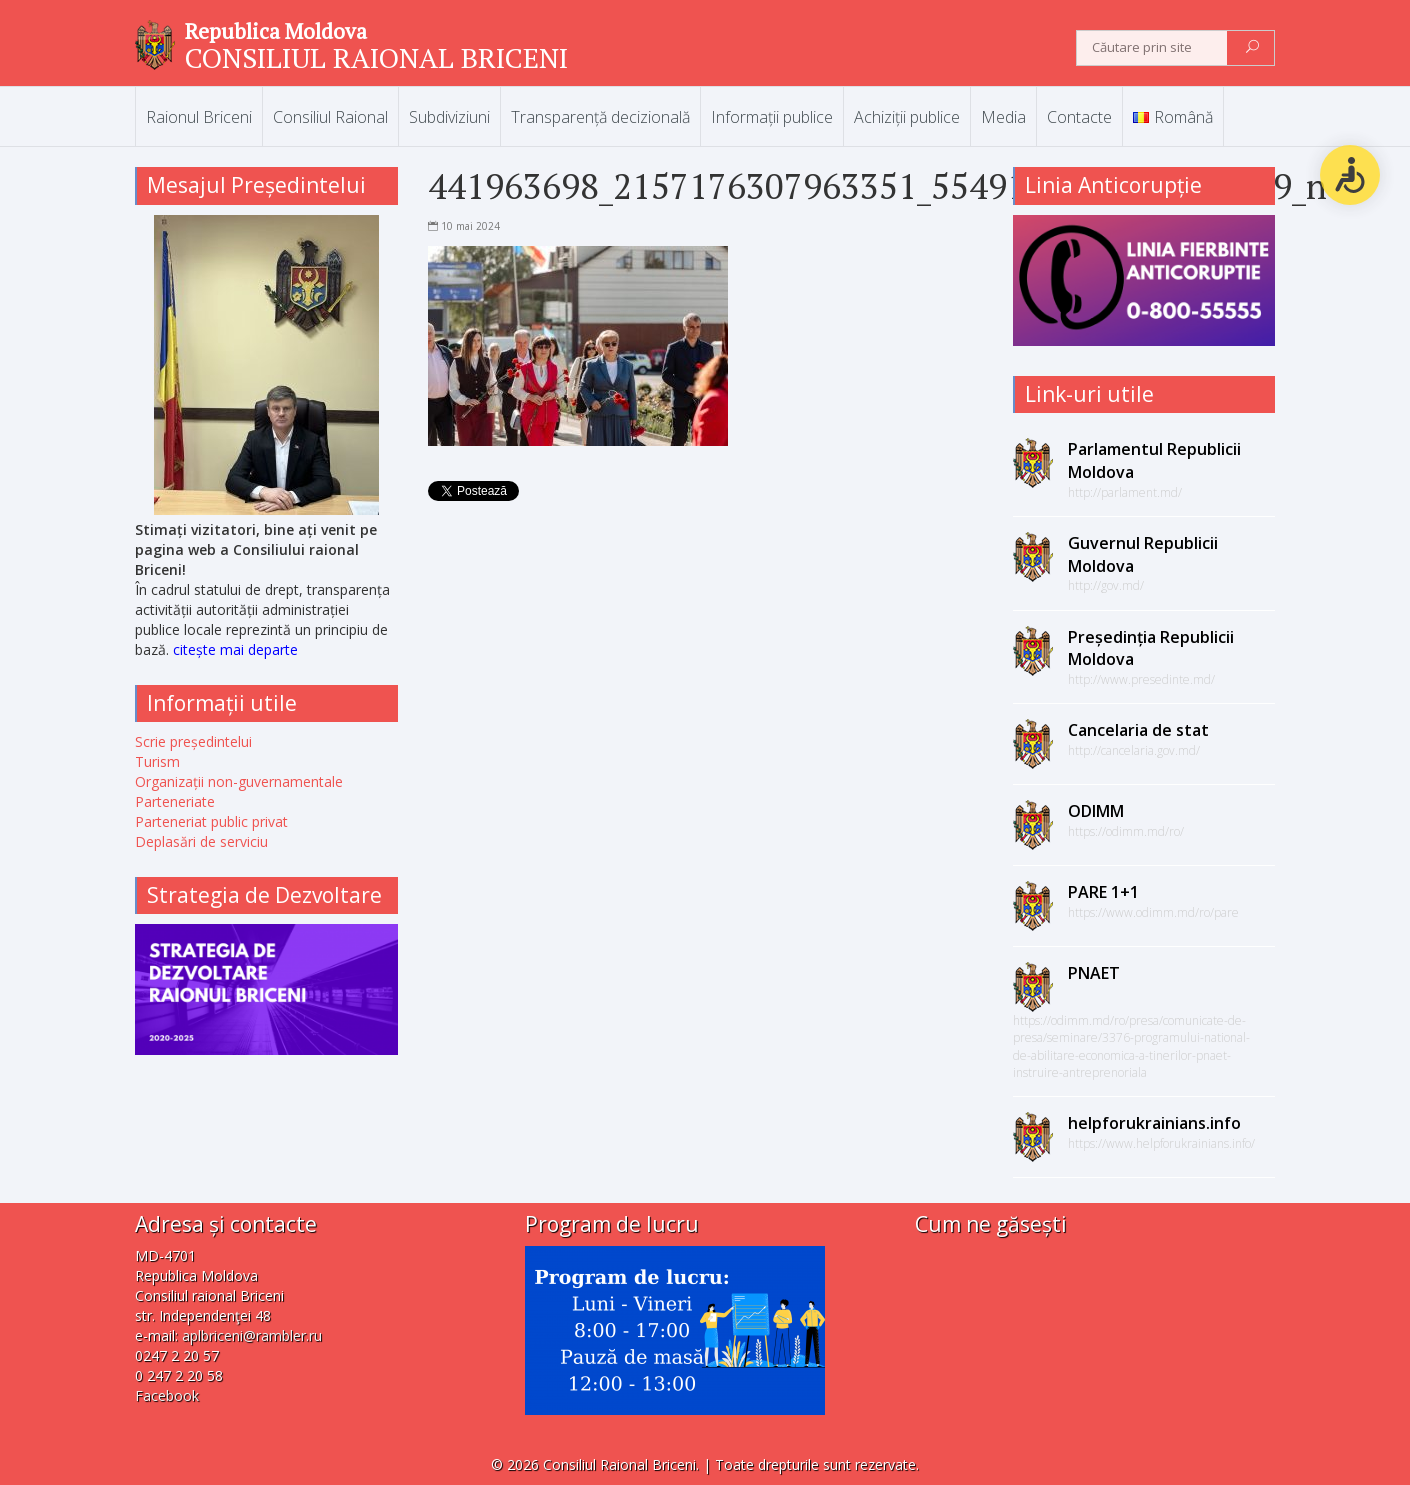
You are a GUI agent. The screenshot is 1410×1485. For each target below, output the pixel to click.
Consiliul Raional (330, 117)
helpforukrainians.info (1154, 1123)
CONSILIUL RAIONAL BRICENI (376, 57)
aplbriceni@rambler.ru (252, 1335)
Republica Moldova (276, 31)
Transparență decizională (600, 117)
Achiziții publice (907, 117)
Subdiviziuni (449, 117)
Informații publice (772, 117)
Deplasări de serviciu (201, 841)
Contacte (1079, 117)
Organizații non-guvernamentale (239, 781)
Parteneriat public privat (211, 821)
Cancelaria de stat (1138, 730)
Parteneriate (175, 801)
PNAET (1094, 973)
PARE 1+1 (1103, 892)
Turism (157, 761)
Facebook (167, 1395)
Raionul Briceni (199, 117)
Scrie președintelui (193, 741)
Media (1003, 117)
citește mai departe (235, 649)
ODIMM (1096, 811)
